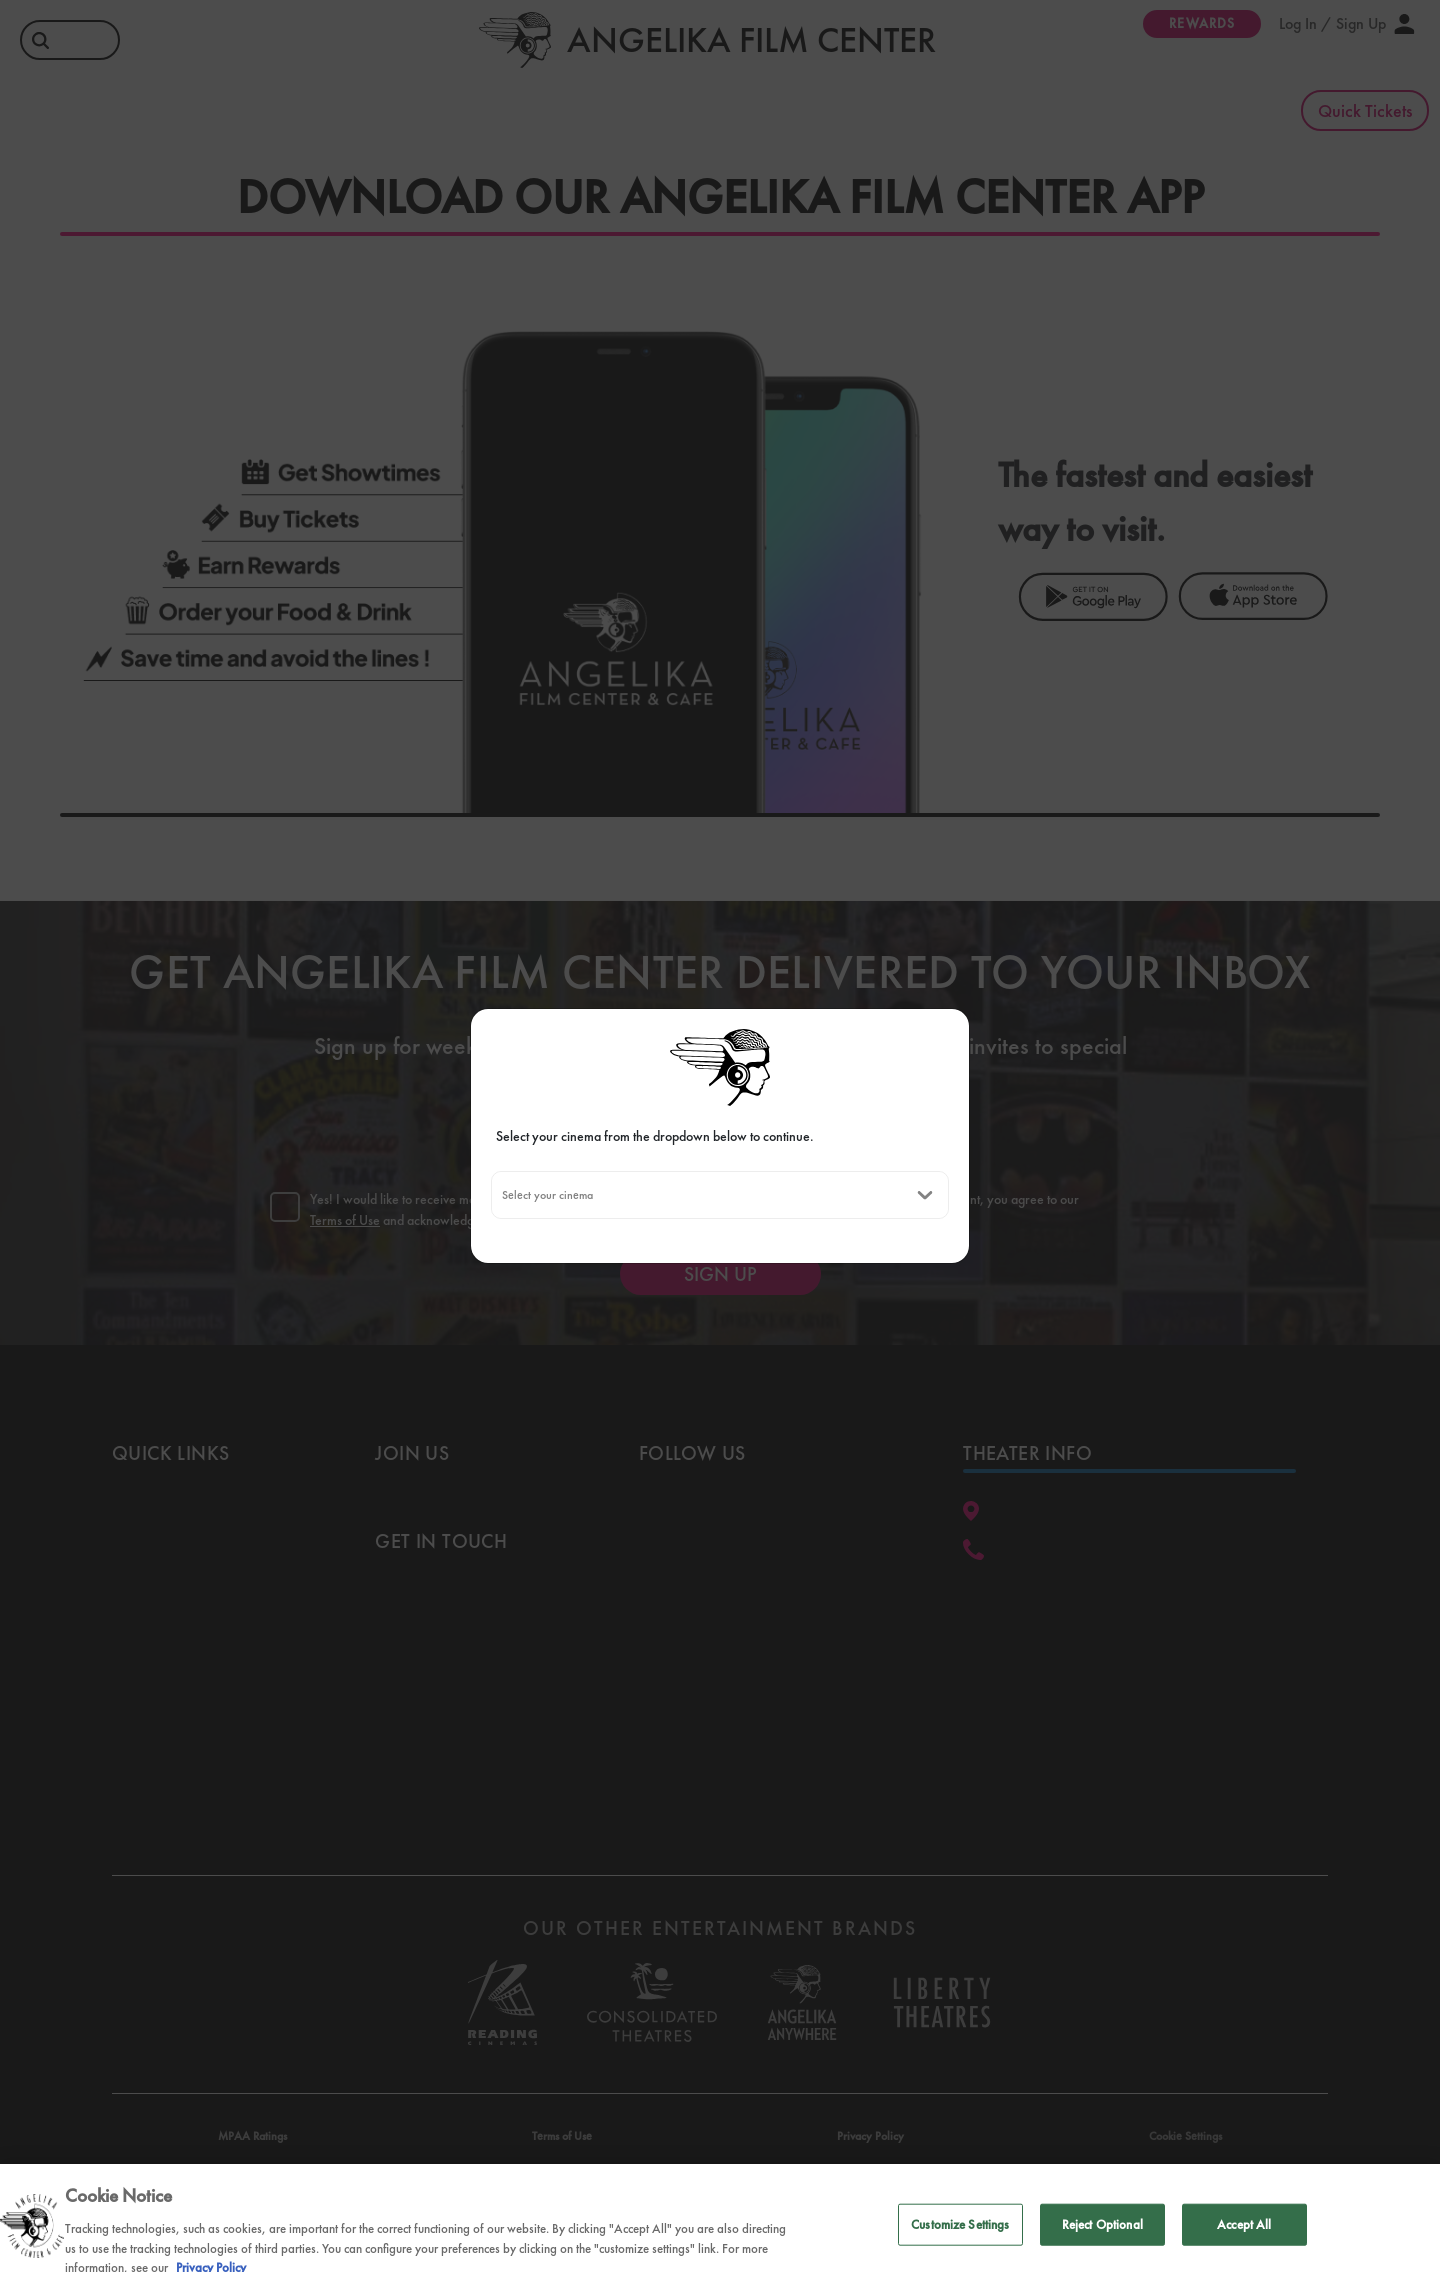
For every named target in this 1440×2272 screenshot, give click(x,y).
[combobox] (501, 1195)
